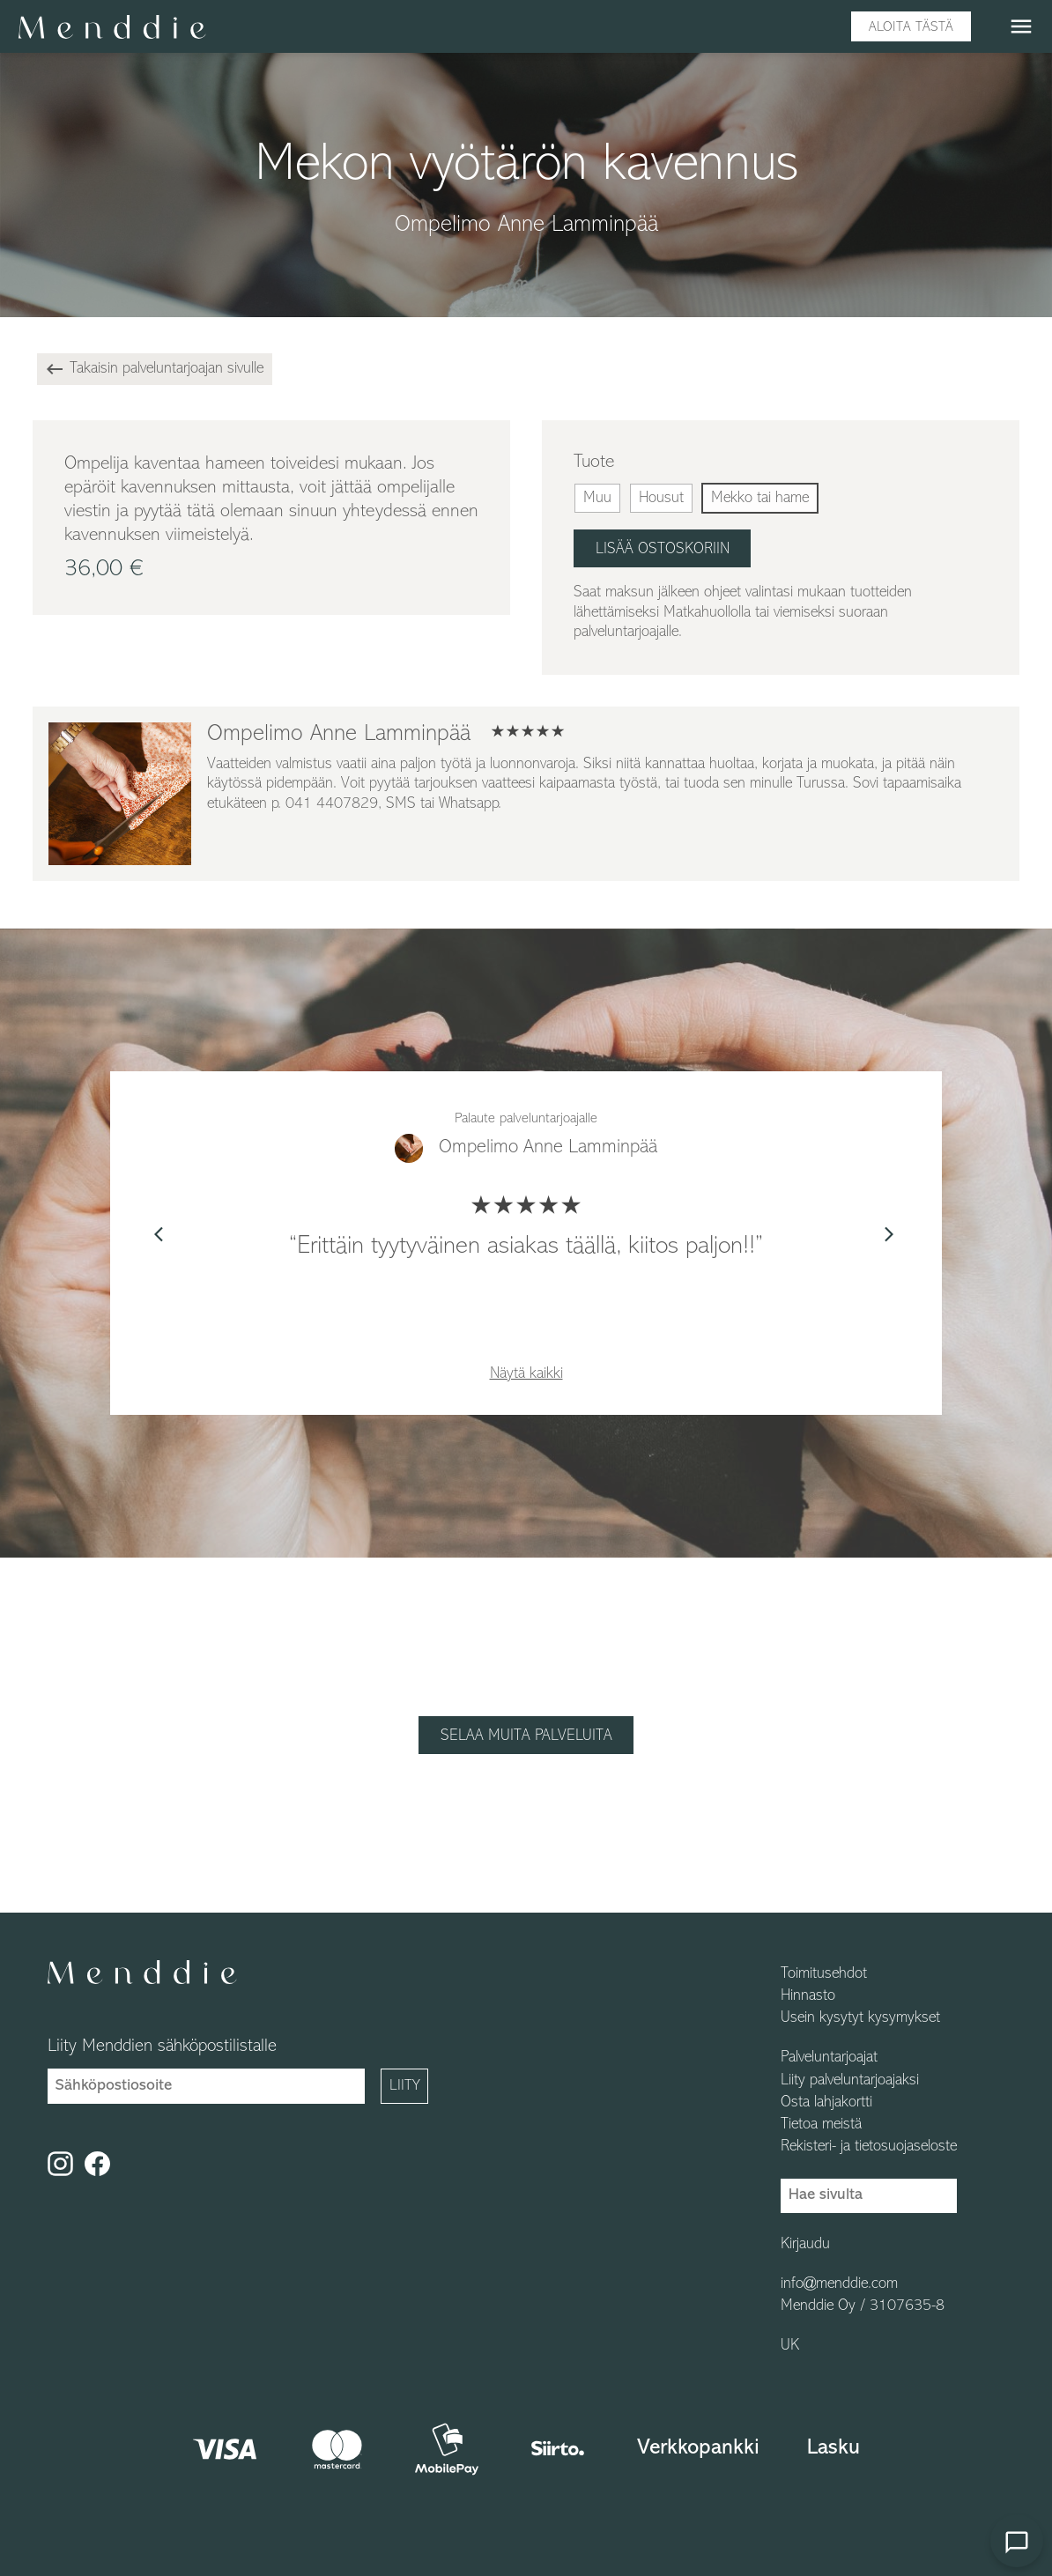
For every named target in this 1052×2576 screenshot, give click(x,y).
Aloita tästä (911, 27)
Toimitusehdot (824, 1974)
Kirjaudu (805, 2245)
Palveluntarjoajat (829, 2058)
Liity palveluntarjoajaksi (850, 2081)
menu (1021, 26)
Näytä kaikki (526, 1374)
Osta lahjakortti (826, 2103)
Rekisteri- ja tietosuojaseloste (869, 2147)
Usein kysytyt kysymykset (860, 2018)
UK (790, 2346)
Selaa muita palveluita (526, 1736)
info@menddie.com (839, 2284)
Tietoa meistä (821, 2125)
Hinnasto (808, 1996)
